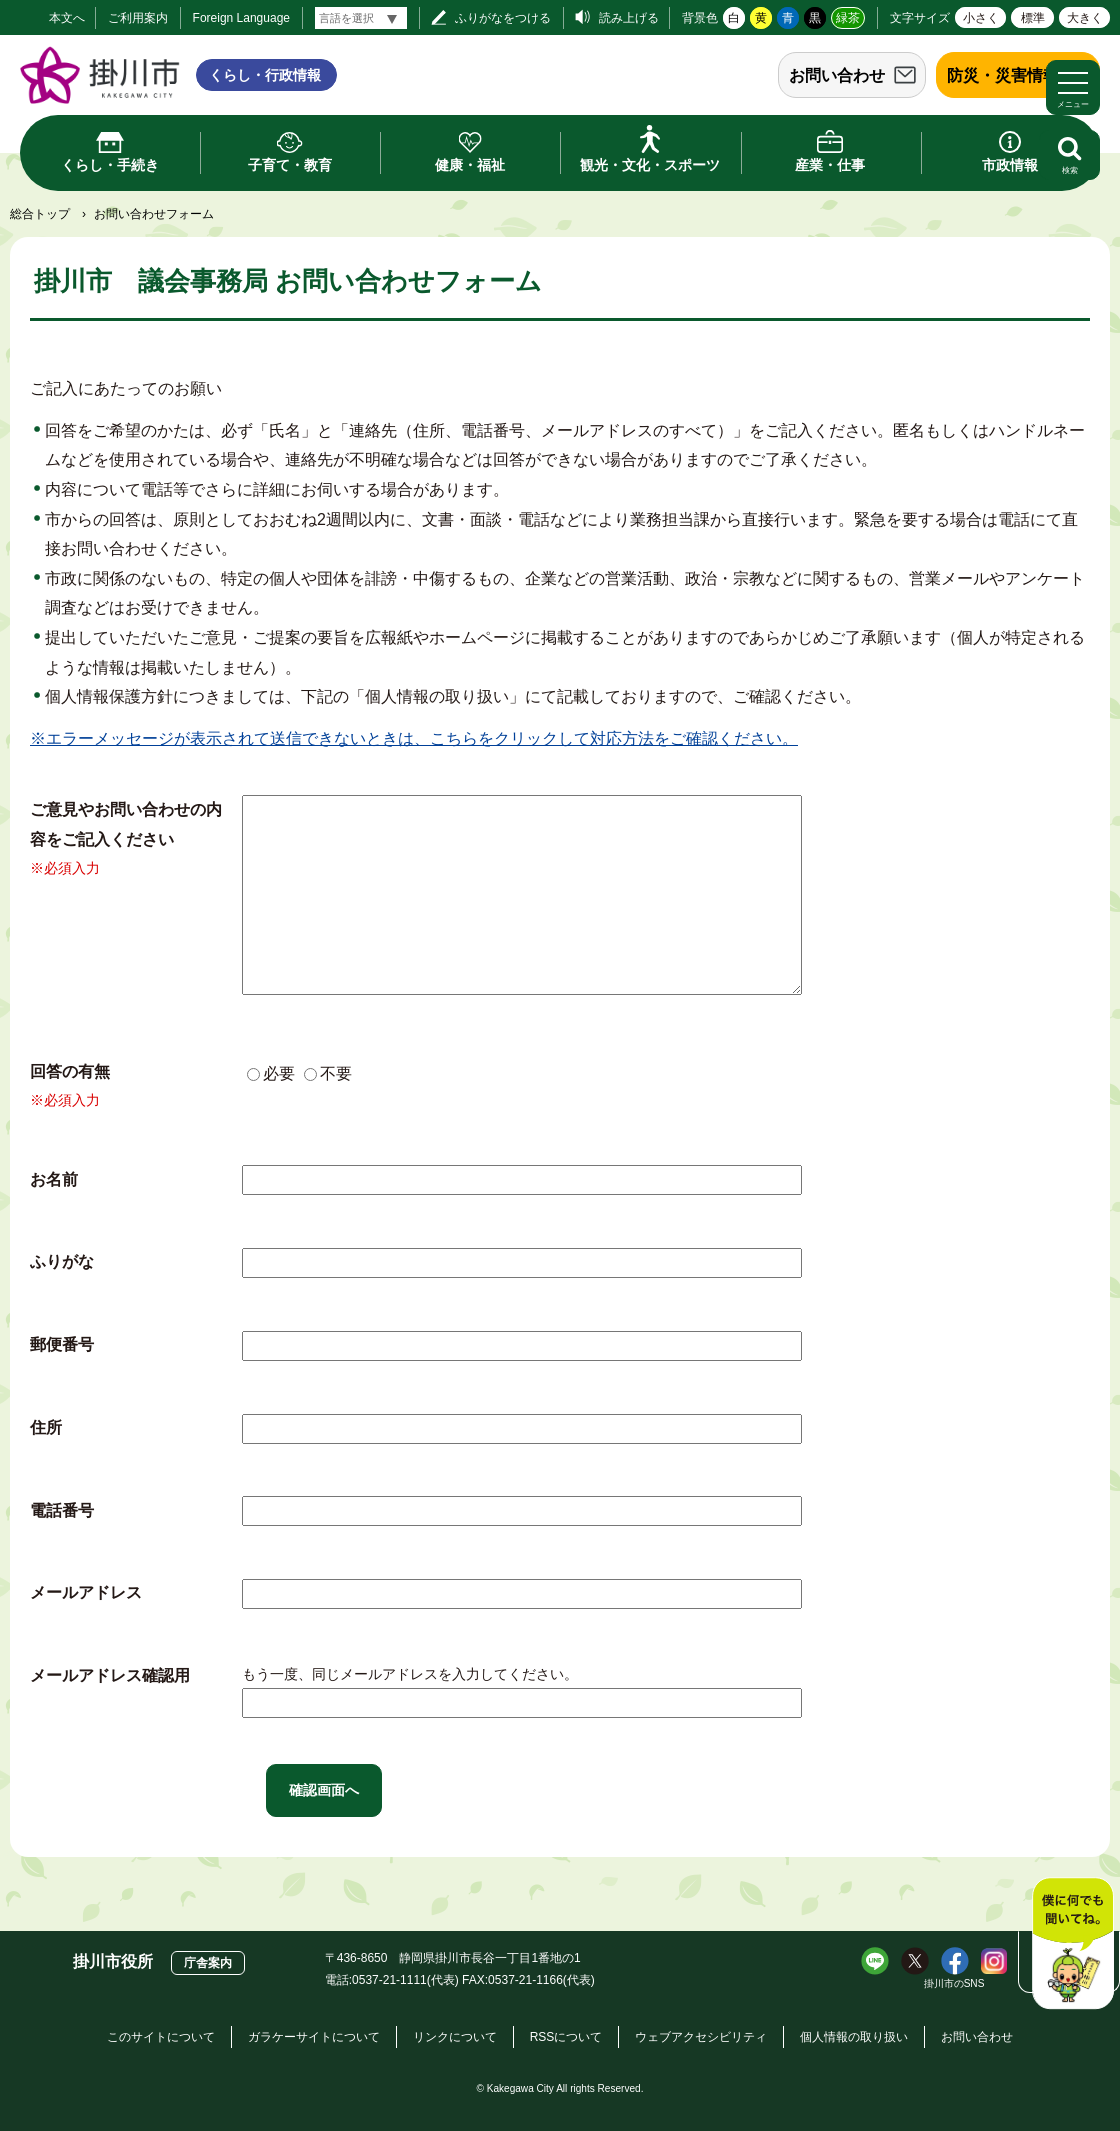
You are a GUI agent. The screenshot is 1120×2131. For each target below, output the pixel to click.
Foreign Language (241, 18)
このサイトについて (161, 2037)
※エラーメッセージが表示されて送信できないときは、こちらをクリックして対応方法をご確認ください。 (414, 738)
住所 (46, 1427)
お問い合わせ (837, 75)
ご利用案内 (138, 18)
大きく (1085, 18)
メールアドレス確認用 (110, 1675)
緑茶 (848, 18)
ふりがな (62, 1261)
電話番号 (62, 1510)
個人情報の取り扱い (854, 2037)
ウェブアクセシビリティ (701, 2037)
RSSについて (566, 2037)
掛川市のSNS (954, 1983)
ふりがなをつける (503, 18)
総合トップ (40, 214)
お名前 (54, 1179)
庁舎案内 (208, 1963)
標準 (1033, 18)
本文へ (67, 18)
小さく (981, 18)
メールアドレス (86, 1592)
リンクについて (455, 2037)
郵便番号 (62, 1344)
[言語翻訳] (361, 18)
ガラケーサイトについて (314, 2037)
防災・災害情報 (1003, 75)
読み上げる (629, 18)
